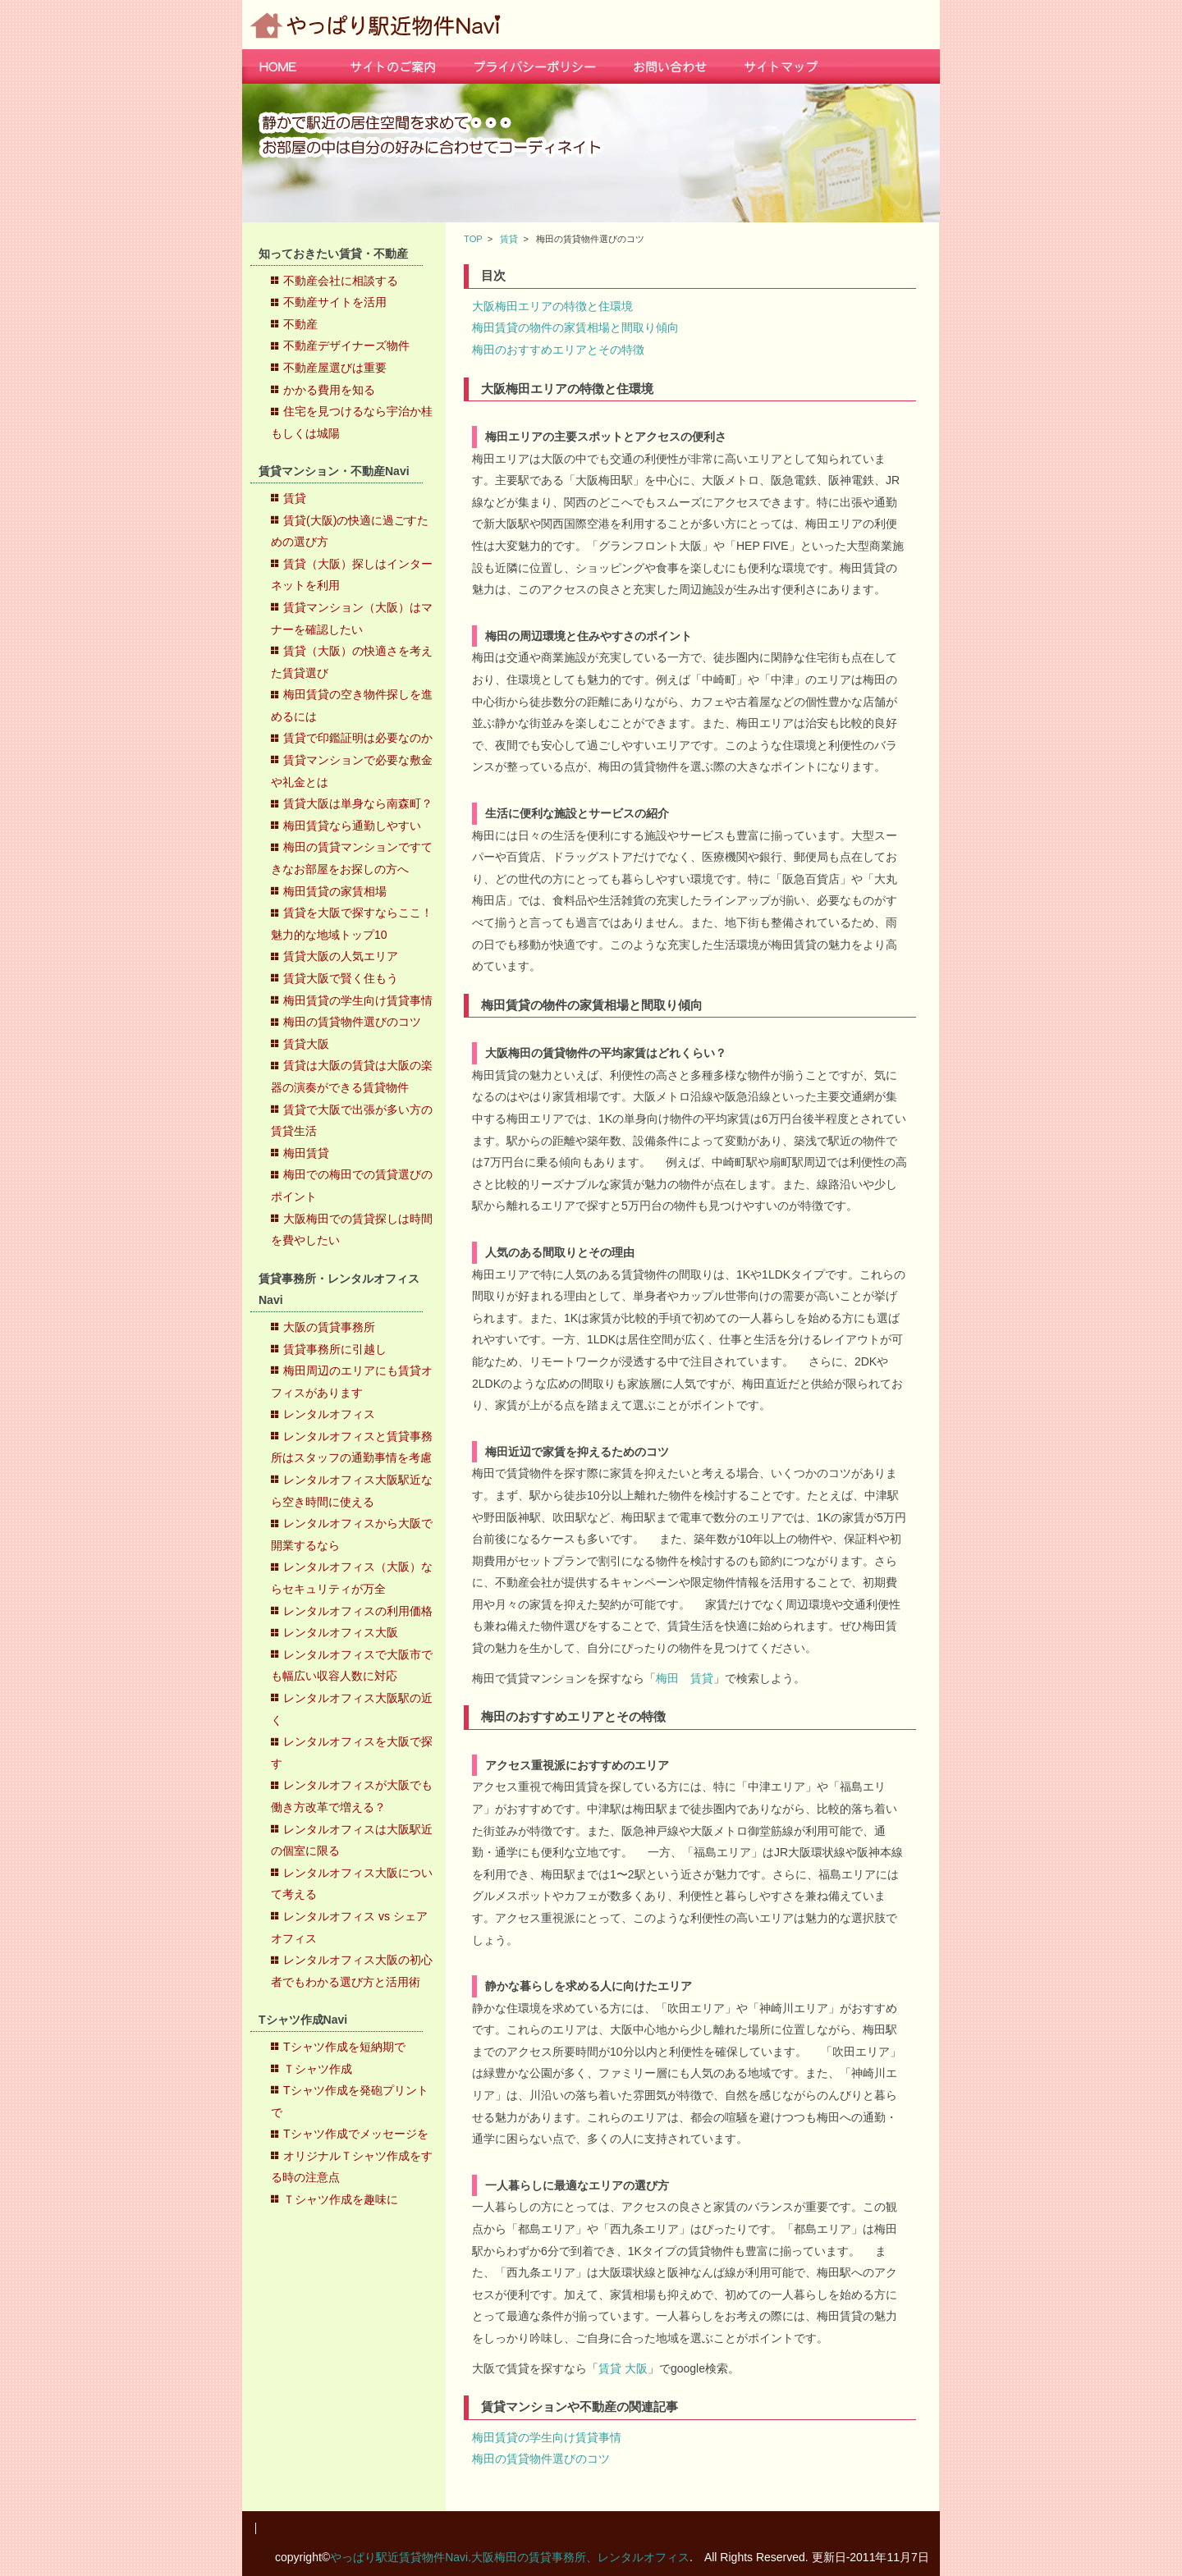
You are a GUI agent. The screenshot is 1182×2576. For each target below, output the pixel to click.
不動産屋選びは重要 (335, 367)
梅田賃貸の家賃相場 (335, 891)
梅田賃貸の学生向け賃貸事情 (358, 1000)
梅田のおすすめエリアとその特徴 (558, 349)
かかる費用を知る (329, 389)
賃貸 (294, 498)
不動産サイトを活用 (335, 302)
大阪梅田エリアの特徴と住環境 (552, 306)
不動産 (300, 324)
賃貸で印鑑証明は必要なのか (358, 737)
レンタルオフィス (329, 1414)
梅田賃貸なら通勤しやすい (352, 825)
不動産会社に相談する (340, 280)
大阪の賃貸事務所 (329, 1327)
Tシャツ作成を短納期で (344, 2046)
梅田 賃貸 (684, 1678)
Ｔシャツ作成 (317, 2068)
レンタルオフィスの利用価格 (358, 1610)
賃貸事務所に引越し (335, 1349)
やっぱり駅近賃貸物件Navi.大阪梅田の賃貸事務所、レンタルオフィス (510, 2557)
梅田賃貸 (306, 1153)
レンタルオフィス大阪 (340, 1632)
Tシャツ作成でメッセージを (355, 2133)
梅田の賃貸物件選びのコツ (352, 1021)
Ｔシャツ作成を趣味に (340, 2199)
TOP (473, 239)
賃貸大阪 (306, 1043)
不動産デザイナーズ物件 (346, 345)
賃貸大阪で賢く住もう (340, 978)
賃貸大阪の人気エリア (340, 956)
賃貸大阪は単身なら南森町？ (358, 803)
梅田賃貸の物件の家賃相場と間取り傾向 (575, 327)
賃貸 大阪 (623, 2368)
